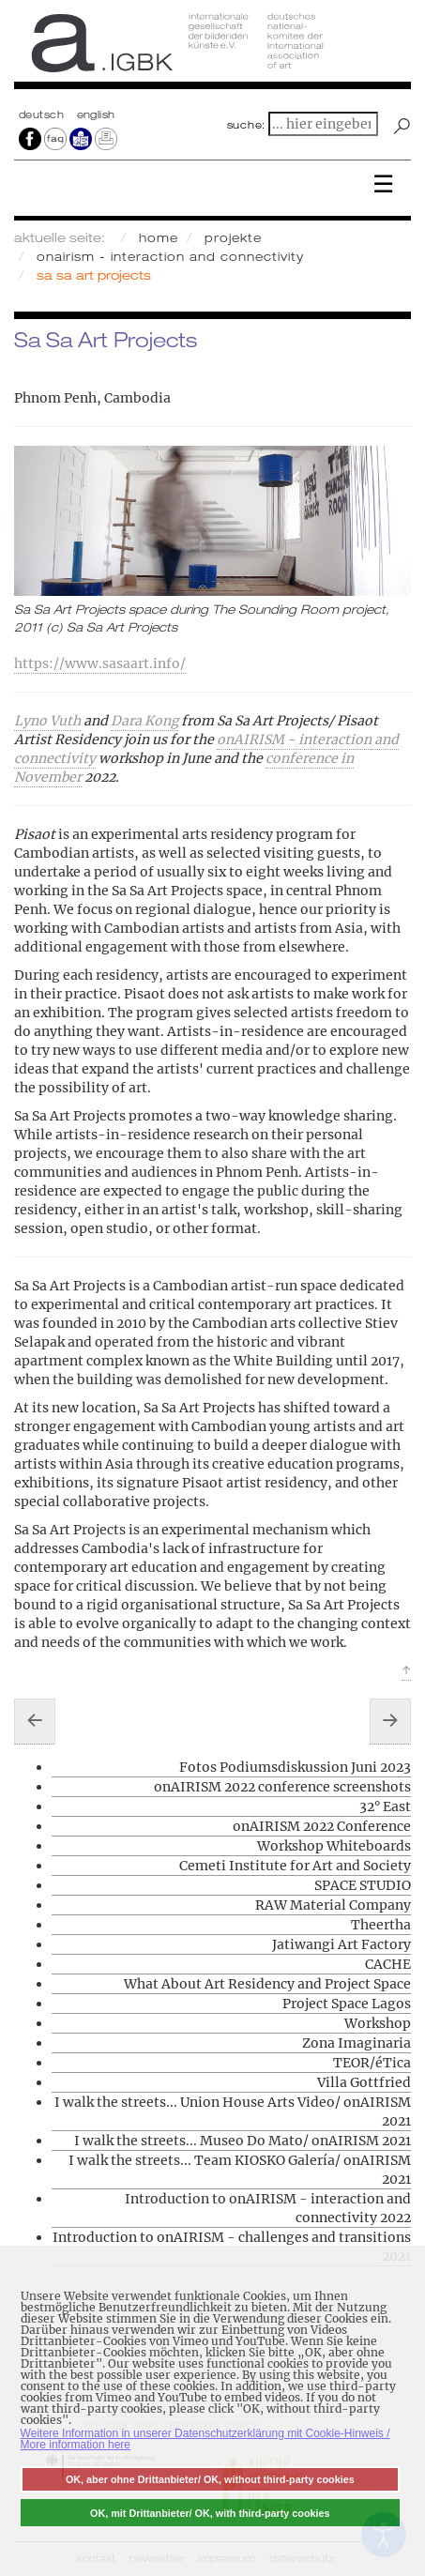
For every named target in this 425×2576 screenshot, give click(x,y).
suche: (246, 124)
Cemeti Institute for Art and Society (295, 1865)
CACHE (388, 1964)
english (96, 114)
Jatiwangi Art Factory (341, 1944)
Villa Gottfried (364, 2082)
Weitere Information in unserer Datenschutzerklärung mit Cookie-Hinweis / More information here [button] (205, 2439)
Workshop (377, 2023)
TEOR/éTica (372, 2062)
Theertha (381, 1924)
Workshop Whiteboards (334, 1845)
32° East (385, 1806)
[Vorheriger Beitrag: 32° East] (34, 1721)
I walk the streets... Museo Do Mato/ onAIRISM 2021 (242, 2140)
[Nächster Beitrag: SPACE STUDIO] (390, 1721)
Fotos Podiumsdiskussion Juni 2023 (295, 1767)
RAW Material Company (333, 1905)
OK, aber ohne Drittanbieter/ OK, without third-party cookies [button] (210, 2479)
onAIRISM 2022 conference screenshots (282, 1786)
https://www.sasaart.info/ (100, 663)
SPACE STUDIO (362, 1885)
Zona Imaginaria (356, 2043)
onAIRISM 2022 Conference (322, 1826)
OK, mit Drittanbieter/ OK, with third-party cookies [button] (210, 2513)
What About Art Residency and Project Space (267, 1983)
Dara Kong (144, 720)
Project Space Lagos (346, 2003)
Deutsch (43, 114)
